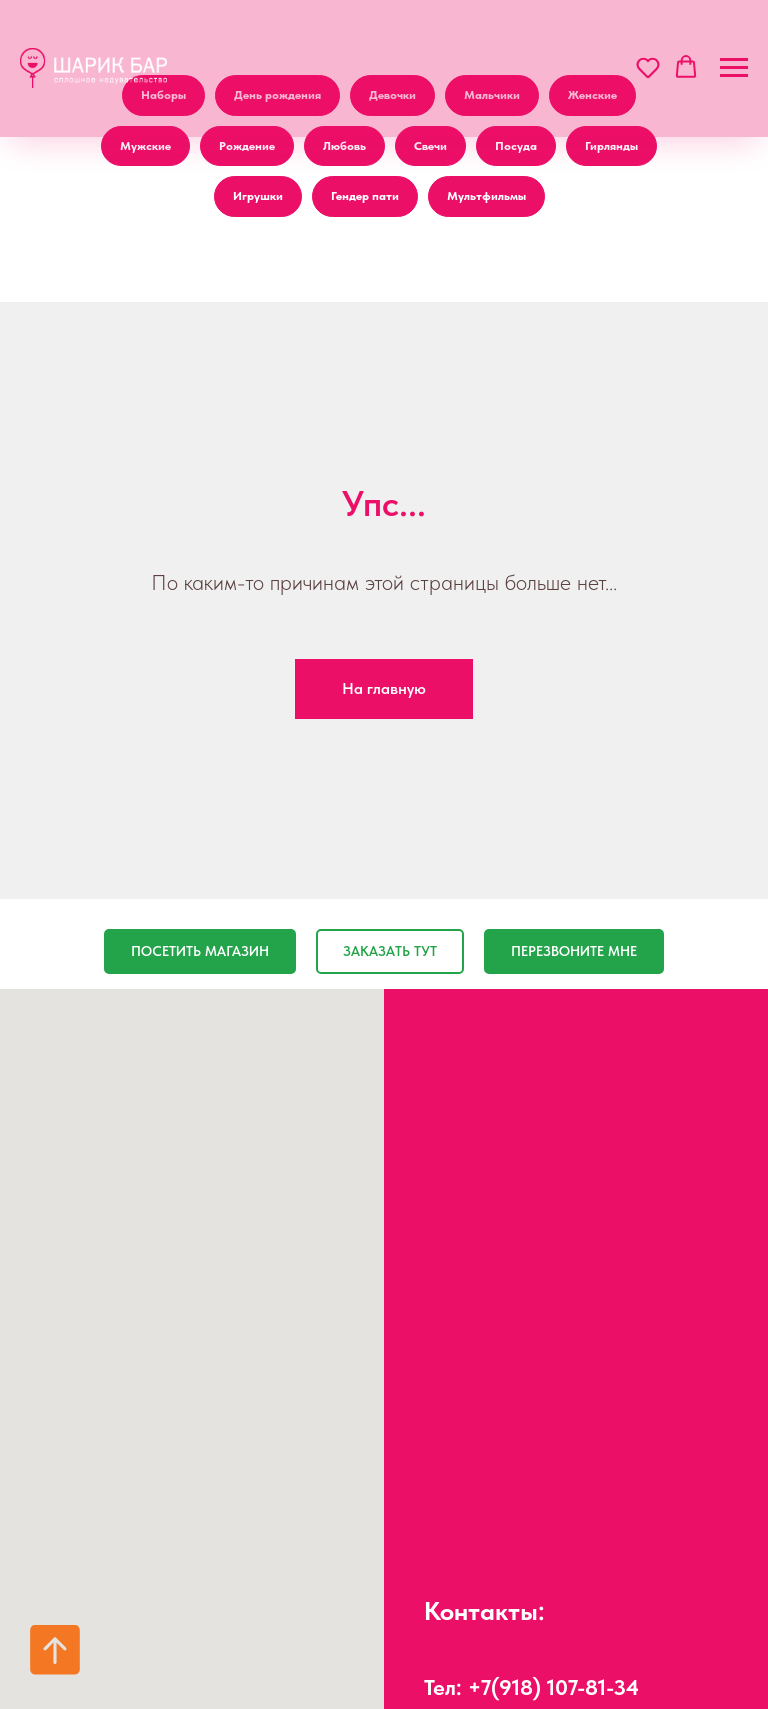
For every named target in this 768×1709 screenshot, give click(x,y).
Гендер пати (365, 196)
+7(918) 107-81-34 (553, 1687)
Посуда (516, 146)
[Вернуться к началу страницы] (55, 1650)
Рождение (247, 146)
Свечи (430, 146)
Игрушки (258, 196)
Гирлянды (611, 146)
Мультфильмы (486, 196)
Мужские (145, 146)
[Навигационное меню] (734, 68)
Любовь (344, 146)
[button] (648, 67)
